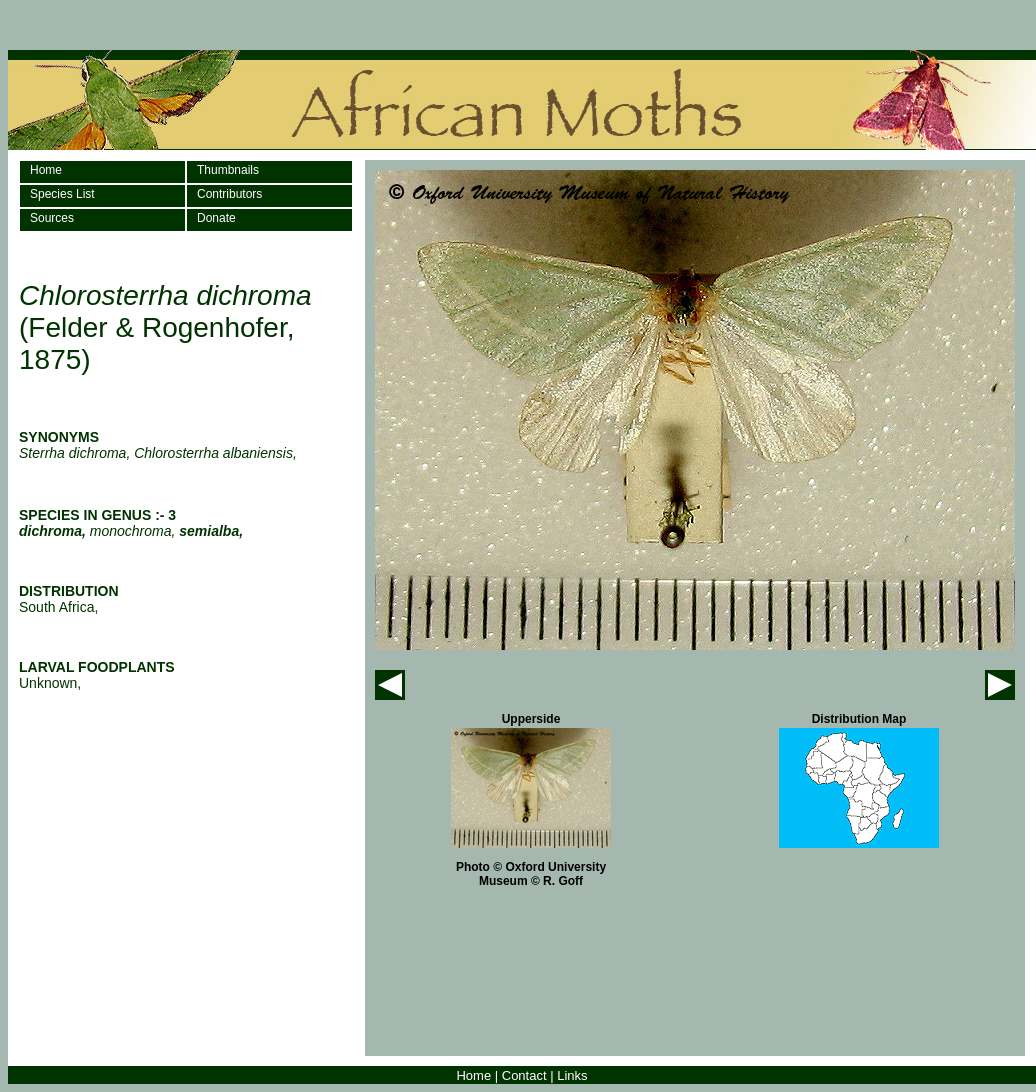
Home (46, 170)
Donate (216, 218)
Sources (52, 218)
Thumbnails (228, 170)
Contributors (229, 194)
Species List (62, 194)
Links (572, 1075)
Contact (524, 1075)
